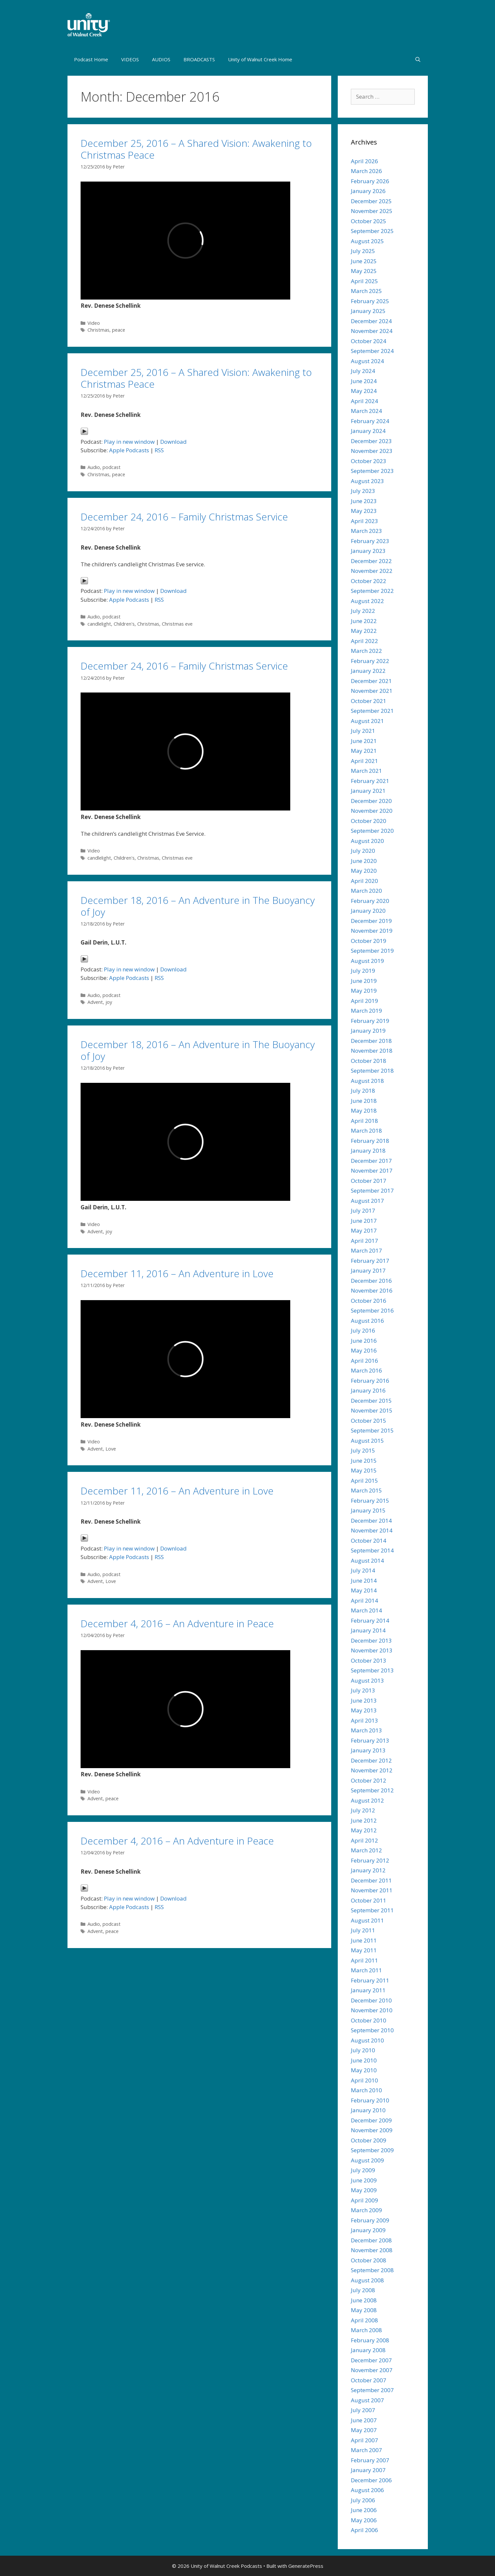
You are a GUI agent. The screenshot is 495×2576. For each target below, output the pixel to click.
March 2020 (366, 890)
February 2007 (370, 2460)
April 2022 (364, 641)
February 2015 (370, 1500)
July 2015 (363, 1450)
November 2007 (371, 2370)
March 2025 (366, 291)
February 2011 (370, 1980)
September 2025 (372, 231)
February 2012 (370, 1860)
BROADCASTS (199, 59)
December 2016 (371, 1280)
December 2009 (371, 2120)
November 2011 (371, 1890)
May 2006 (364, 2520)
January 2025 (368, 311)
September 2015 (372, 1430)
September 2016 (372, 1310)
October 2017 (368, 1180)
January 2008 (368, 2350)
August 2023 (367, 481)
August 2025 (367, 241)
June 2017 (364, 1220)
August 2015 (367, 1440)
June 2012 (364, 1820)
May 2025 (364, 271)
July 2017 (363, 1210)
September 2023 (372, 471)
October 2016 (368, 1300)
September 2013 (372, 1670)
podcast (112, 467)
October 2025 (368, 221)
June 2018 (364, 1100)
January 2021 (368, 790)
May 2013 (364, 1710)
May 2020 (364, 870)
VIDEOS (130, 59)
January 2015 (368, 1510)
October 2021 (368, 701)
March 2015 (366, 1490)
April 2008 (364, 2320)
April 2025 (364, 281)
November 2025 (371, 211)
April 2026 (364, 161)
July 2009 (363, 2170)
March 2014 (366, 1610)
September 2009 (372, 2150)
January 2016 (368, 1390)
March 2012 (366, 1850)
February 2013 (370, 1740)
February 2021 (370, 781)
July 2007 (363, 2410)
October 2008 (368, 2260)
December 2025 (371, 201)
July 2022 (363, 611)
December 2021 (371, 681)
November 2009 (371, 2130)
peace (118, 330)
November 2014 (371, 1530)
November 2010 (371, 2010)
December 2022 (371, 561)
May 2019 (364, 990)
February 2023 (370, 541)
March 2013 (366, 1730)
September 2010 (372, 2030)
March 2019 (366, 1010)
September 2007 (372, 2390)
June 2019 (364, 981)
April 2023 (364, 521)
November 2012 (371, 1770)
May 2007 (364, 2430)
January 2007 (368, 2470)
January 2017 (368, 1270)
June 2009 (364, 2180)
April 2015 (364, 1480)
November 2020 (371, 810)
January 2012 (368, 1870)
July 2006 (363, 2500)
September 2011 (372, 1910)
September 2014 (372, 1550)
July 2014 (363, 1570)
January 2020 (368, 910)
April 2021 (364, 761)
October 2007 (368, 2380)
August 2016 (367, 1320)
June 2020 (364, 861)
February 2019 (370, 1021)
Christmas (98, 330)
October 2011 (368, 1900)
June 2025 (364, 261)
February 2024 (370, 421)
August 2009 (367, 2160)
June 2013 (364, 1700)
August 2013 (367, 1680)
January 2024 (368, 431)
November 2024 (371, 331)
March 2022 (366, 650)
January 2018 (368, 1150)
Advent (95, 1002)
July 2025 (363, 251)
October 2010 (368, 2020)
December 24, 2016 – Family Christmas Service (184, 516)
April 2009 (364, 2200)
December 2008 (371, 2240)
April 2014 (364, 1600)
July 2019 (363, 970)
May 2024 (364, 391)
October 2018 (368, 1060)
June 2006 (364, 2510)
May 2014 (364, 1590)
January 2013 (368, 1750)
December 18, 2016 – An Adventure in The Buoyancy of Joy (198, 906)
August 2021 (367, 721)
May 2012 (364, 1830)
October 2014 (368, 1540)
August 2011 (367, 1920)
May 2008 (364, 2310)
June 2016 (364, 1340)
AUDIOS (161, 59)
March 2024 (366, 411)
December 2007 (371, 2360)
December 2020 (371, 801)
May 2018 (364, 1110)
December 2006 (371, 2480)
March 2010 (366, 2090)
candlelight (99, 624)
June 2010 (364, 2060)
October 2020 (368, 821)
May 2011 (364, 1950)
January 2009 (368, 2230)
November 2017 (371, 1170)
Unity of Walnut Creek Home (260, 59)
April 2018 (364, 1120)
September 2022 (372, 591)
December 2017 (371, 1160)
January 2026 (368, 191)
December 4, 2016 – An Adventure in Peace (177, 1623)
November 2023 (371, 451)
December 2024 (371, 321)
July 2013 (363, 1690)
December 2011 (371, 1880)
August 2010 (367, 2040)
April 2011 (364, 1960)
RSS (159, 450)
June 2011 (364, 1940)
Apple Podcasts (129, 450)
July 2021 (363, 730)
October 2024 (368, 341)
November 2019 (371, 930)
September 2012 (372, 1790)
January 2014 (368, 1630)
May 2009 (364, 2190)
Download (173, 441)
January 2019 (368, 1030)
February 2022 (370, 661)
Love (110, 1449)
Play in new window (129, 441)
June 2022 (364, 621)
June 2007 (364, 2420)
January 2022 (368, 670)
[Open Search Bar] (418, 59)
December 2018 (371, 1040)
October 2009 (368, 2140)
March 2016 (366, 1370)
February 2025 (370, 301)
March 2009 (366, 2210)
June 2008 (364, 2300)
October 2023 (368, 461)
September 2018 (372, 1070)
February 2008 (370, 2340)
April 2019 (364, 1001)
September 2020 (372, 830)
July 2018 (363, 1090)
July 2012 (363, 1810)
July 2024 (363, 371)
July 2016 (363, 1330)
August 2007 (367, 2400)
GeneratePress (305, 2566)
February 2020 (370, 901)
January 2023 (368, 551)
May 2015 (364, 1470)
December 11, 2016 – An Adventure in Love (177, 1273)
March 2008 (366, 2330)
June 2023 (364, 501)
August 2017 (367, 1200)
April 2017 (364, 1240)
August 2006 (367, 2490)
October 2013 (368, 1660)
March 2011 (366, 1970)
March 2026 (366, 171)
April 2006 (364, 2530)
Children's (124, 624)
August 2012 (367, 1800)
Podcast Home (91, 59)
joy (108, 1002)
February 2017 (370, 1260)
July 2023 (363, 491)
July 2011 (363, 1930)
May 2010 (364, 2070)
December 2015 (371, 1400)
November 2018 (371, 1050)
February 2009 (370, 2220)
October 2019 (368, 941)
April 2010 (364, 2080)
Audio (93, 467)
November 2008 (371, 2250)
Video (93, 323)
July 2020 (363, 850)
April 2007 (364, 2440)
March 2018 (366, 1130)
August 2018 (367, 1080)
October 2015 (368, 1420)
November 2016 (371, 1290)
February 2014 (370, 1620)
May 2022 (364, 630)
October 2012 (368, 1780)
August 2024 (367, 361)
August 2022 (367, 601)
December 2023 (371, 441)
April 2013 (364, 1720)
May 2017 (364, 1230)
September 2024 (372, 351)
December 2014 (371, 1520)
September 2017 (372, 1190)
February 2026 (370, 181)
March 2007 (366, 2450)
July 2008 (363, 2290)
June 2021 (364, 741)
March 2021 (366, 770)
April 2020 (364, 881)
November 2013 (371, 1650)
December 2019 (371, 921)
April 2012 (364, 1840)
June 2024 (364, 381)
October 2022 (368, 581)
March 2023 (366, 531)
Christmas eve (177, 624)
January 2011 (368, 1990)
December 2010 (371, 2000)
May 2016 (364, 1350)
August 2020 (367, 841)
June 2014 (364, 1580)
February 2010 (370, 2100)
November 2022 (371, 571)
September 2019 (372, 950)
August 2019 (367, 961)
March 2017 (366, 1250)
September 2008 (372, 2270)
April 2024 (364, 401)
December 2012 (371, 1760)
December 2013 (371, 1640)
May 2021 (364, 750)
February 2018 (370, 1140)
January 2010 (368, 2110)
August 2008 (367, 2280)
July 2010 (363, 2050)
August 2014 (367, 1560)
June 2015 (364, 1460)
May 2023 (364, 511)
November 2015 (371, 1410)
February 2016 (370, 1380)
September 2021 (372, 710)
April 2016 (364, 1360)
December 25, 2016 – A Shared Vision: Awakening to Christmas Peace (196, 149)
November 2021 (371, 690)
